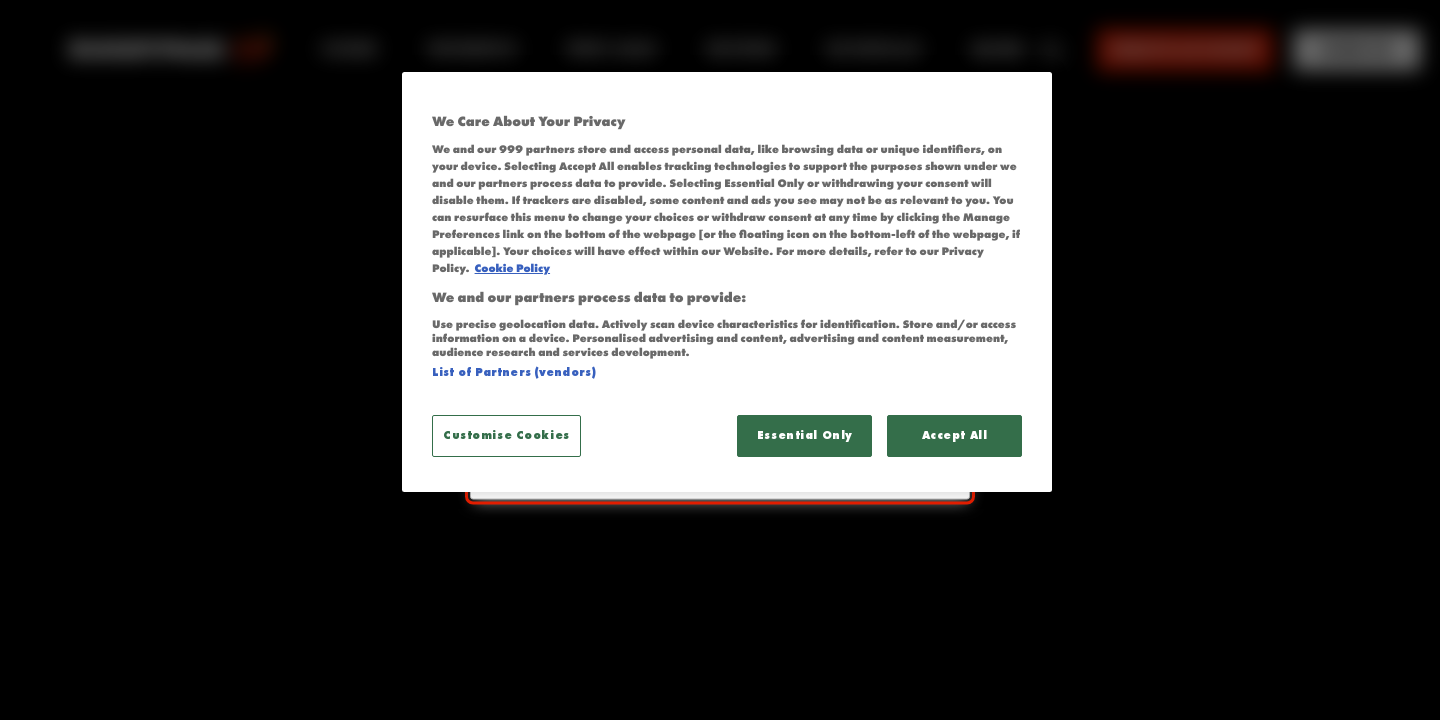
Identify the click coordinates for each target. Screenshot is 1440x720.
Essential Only (805, 435)
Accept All (955, 435)
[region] (727, 282)
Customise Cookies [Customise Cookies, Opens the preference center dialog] (506, 435)
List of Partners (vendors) (514, 372)
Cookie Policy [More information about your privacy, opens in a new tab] (512, 269)
